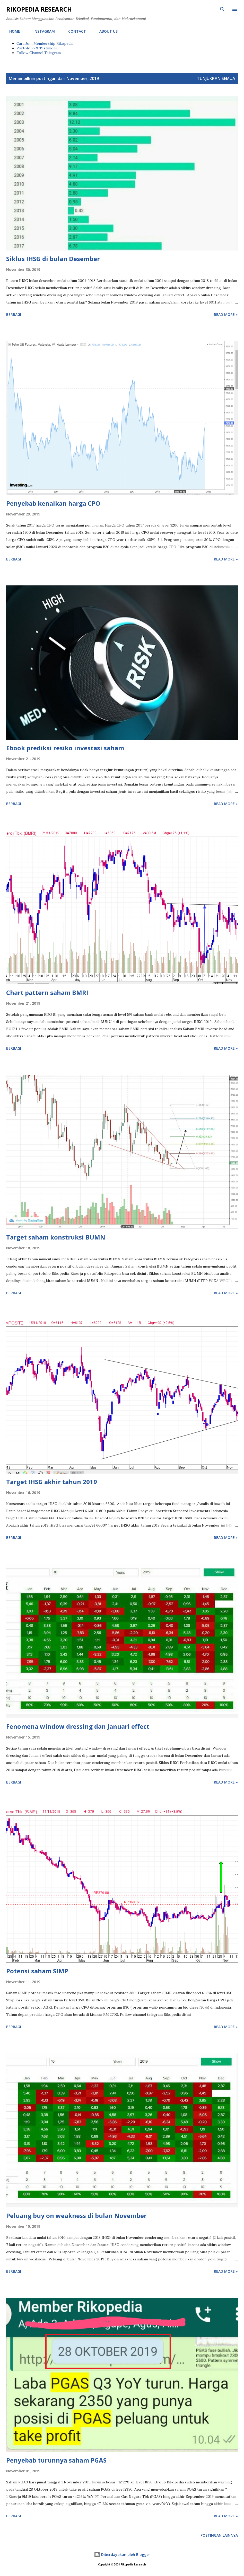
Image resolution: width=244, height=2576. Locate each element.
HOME (11, 31)
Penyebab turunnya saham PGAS (56, 2460)
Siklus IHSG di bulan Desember (53, 258)
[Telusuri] (222, 9)
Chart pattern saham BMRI (47, 992)
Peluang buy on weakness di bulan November (76, 2215)
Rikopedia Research (39, 9)
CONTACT (74, 31)
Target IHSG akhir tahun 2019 (51, 1481)
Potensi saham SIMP (37, 1971)
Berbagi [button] (13, 314)
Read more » (226, 314)
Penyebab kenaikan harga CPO (53, 503)
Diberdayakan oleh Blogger (122, 2554)
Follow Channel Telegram (38, 52)
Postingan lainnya (219, 2535)
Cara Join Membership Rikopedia (44, 43)
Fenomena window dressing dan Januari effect (77, 1726)
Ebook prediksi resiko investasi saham (65, 748)
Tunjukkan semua (216, 78)
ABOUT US (105, 31)
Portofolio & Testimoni (36, 48)
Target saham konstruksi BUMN (55, 1237)
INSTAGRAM (41, 31)
